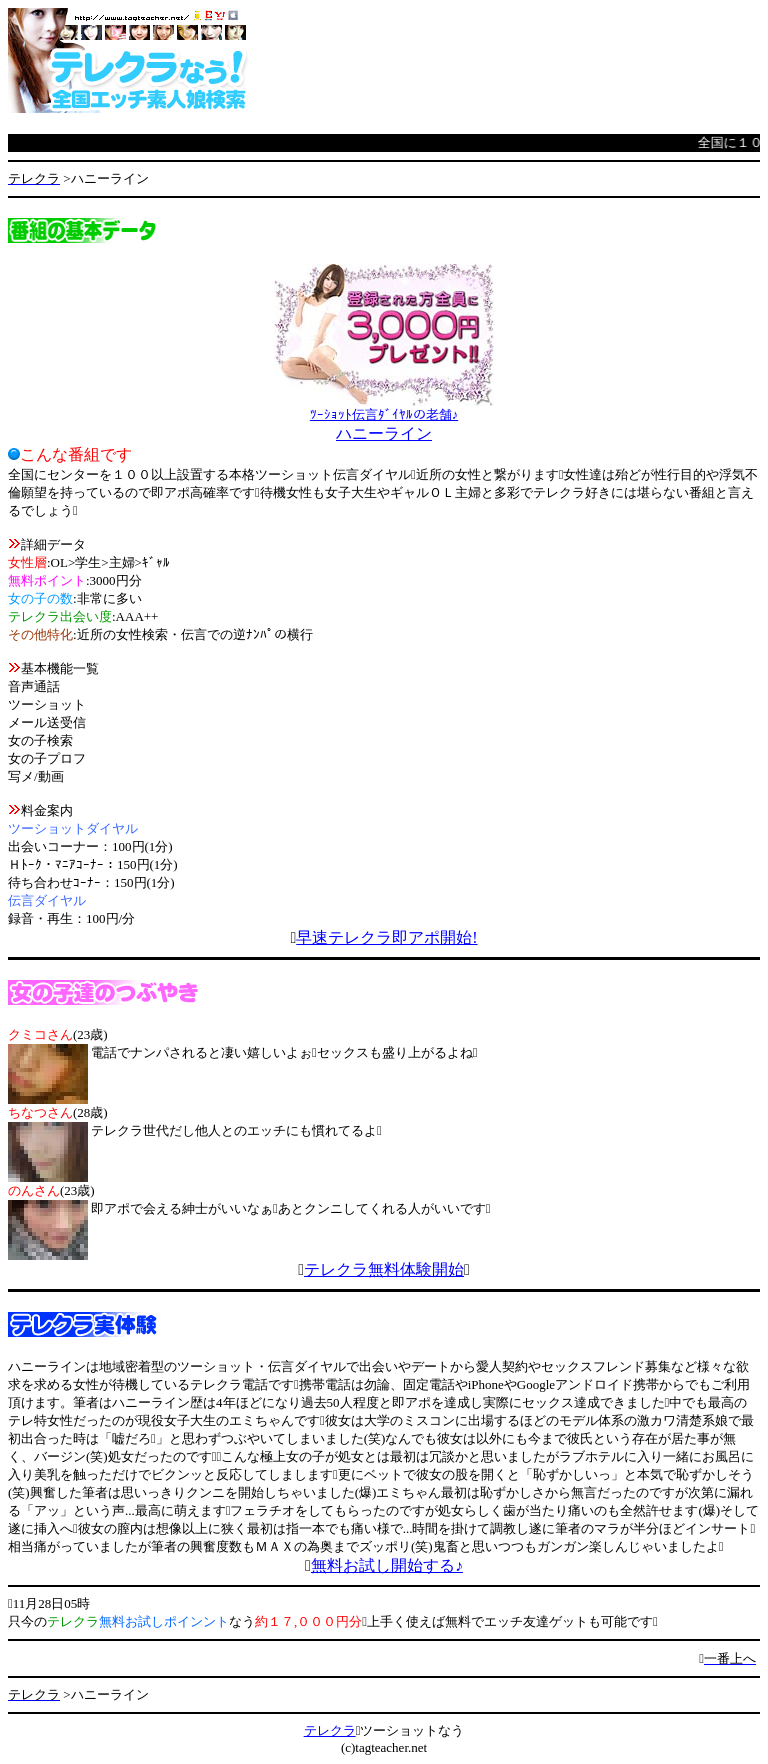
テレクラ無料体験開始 (384, 1269)
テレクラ (330, 1730)
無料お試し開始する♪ (387, 1565)
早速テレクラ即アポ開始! (386, 937)
